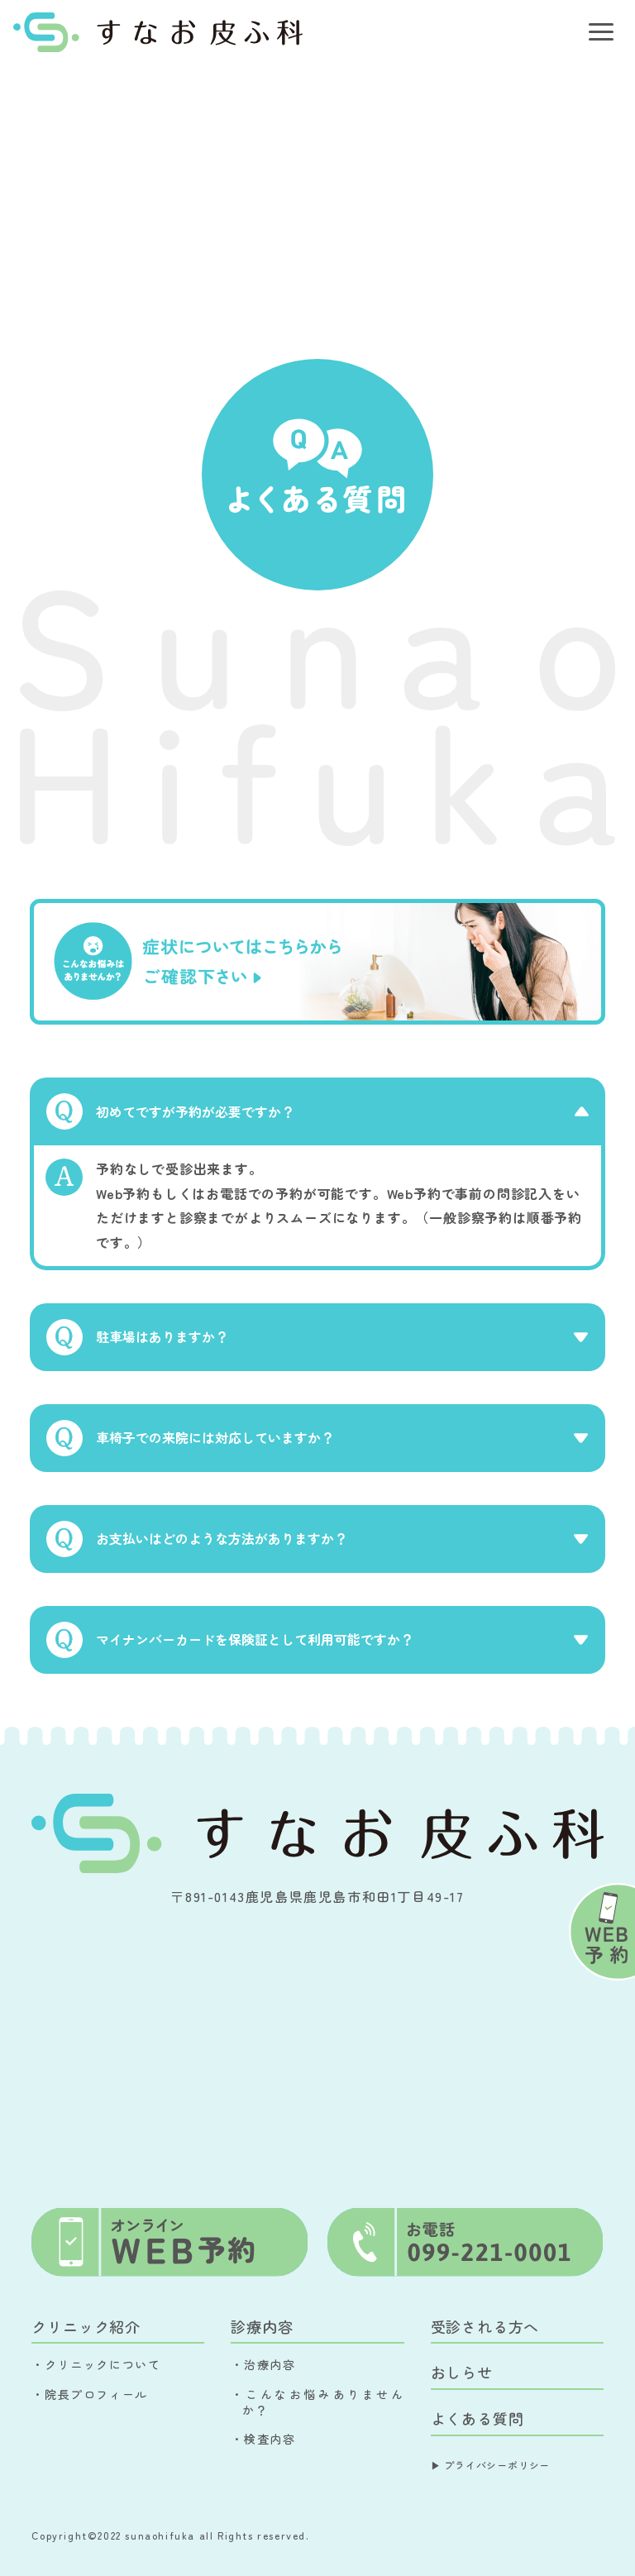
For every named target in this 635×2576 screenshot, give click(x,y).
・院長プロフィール (89, 2394)
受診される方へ (485, 2326)
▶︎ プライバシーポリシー (491, 2465)
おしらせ (462, 2371)
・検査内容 (263, 2438)
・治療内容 (263, 2364)
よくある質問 (477, 2418)
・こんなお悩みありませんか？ (317, 2402)
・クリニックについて (95, 2364)
